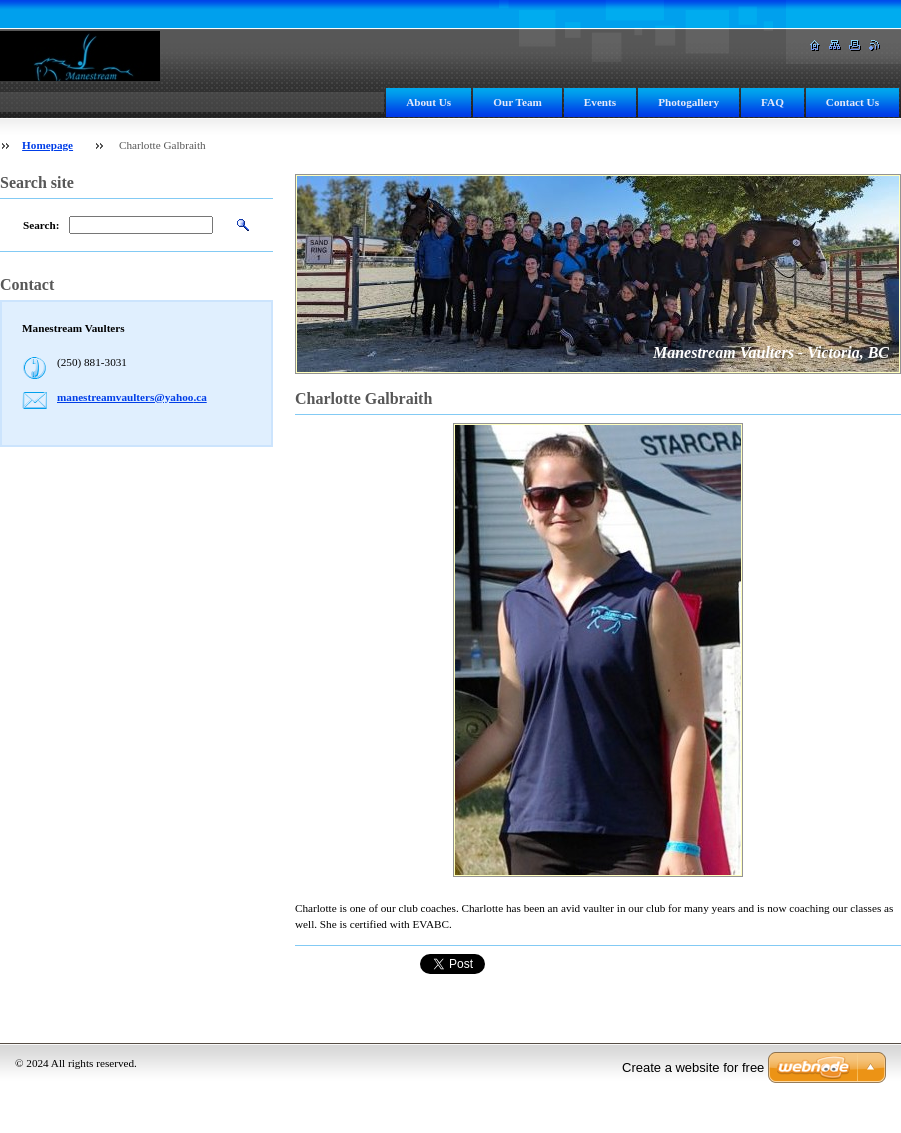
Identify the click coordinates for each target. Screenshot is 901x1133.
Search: (41, 225)
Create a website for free (693, 1067)
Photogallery (688, 102)
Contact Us (852, 102)
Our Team (517, 102)
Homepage (47, 145)
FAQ (772, 102)
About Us (428, 102)
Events (600, 102)
